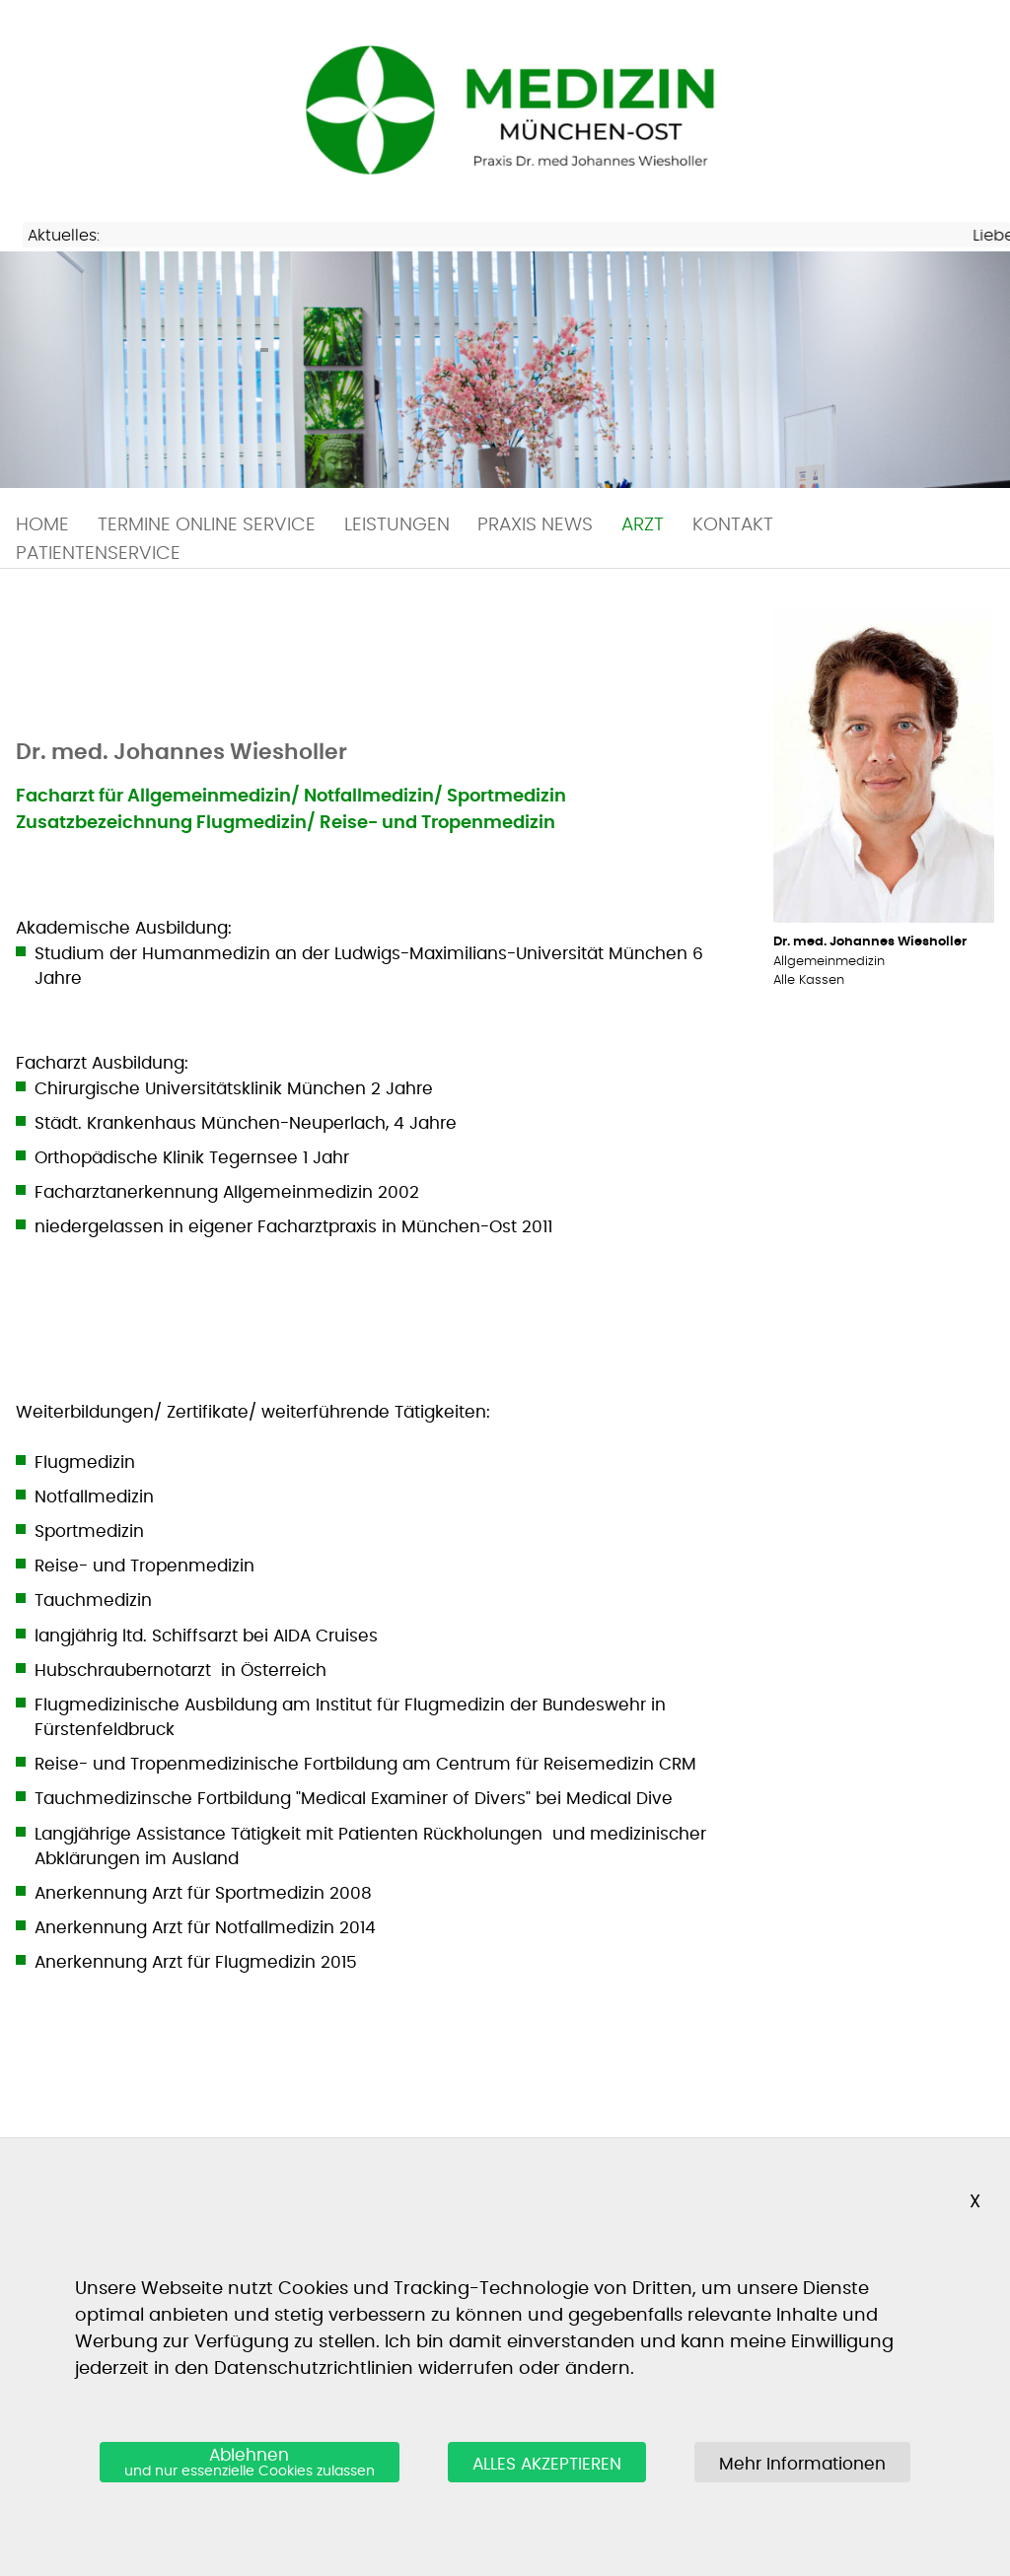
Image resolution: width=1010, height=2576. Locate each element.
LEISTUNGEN (397, 525)
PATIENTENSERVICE (98, 553)
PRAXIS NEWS (535, 525)
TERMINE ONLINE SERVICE (207, 525)
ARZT (642, 525)
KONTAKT (732, 525)
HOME (42, 525)
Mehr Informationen (802, 2464)
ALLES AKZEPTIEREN (546, 2464)
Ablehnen (249, 2463)
